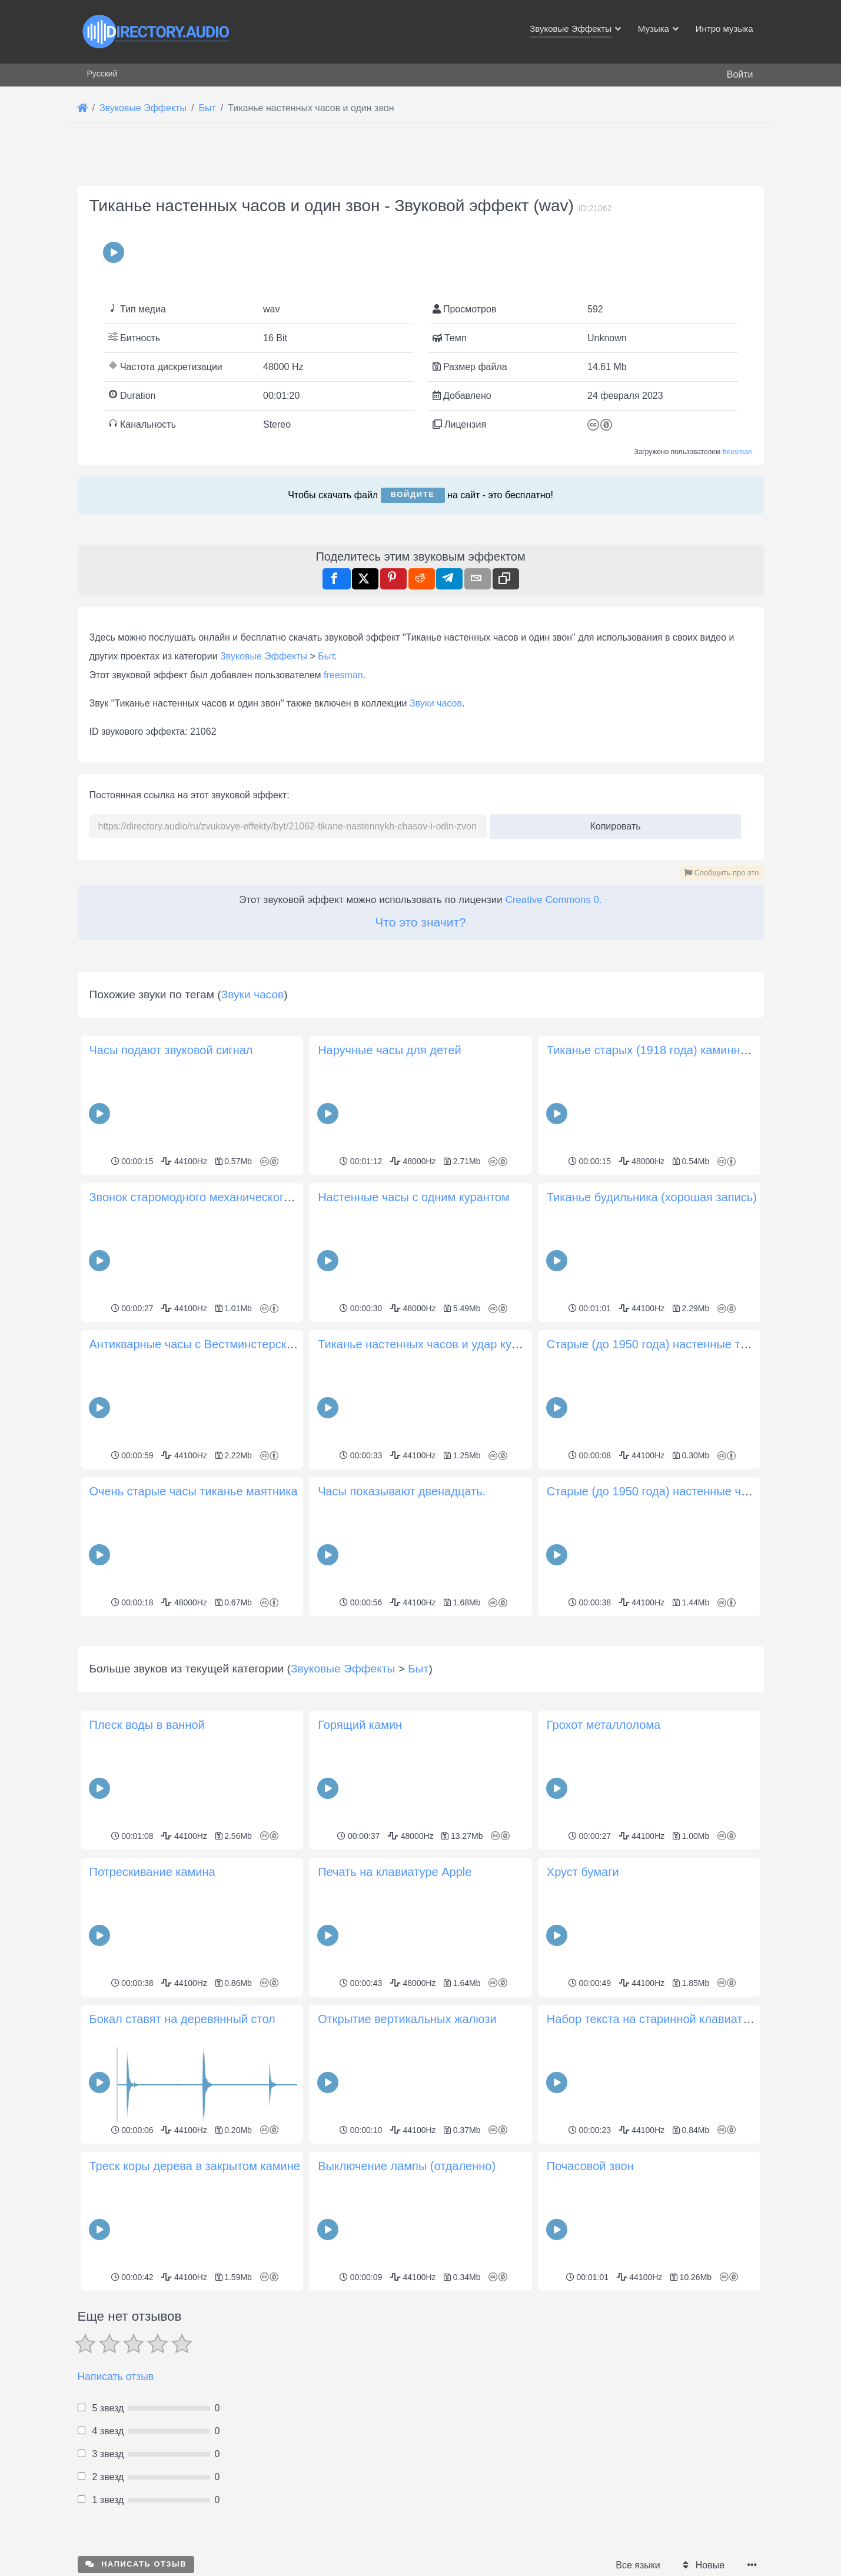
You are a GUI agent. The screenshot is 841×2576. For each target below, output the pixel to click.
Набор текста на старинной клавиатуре (654, 2018)
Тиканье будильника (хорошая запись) (652, 1197)
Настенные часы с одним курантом (414, 1197)
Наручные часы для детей (389, 1050)
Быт (326, 656)
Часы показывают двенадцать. (402, 1491)
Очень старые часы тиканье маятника (193, 1491)
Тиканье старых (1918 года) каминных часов (668, 1050)
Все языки (638, 2565)
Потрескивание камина (152, 1871)
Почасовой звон (590, 2166)
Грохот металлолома (603, 1724)
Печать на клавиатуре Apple (394, 1871)
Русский (102, 73)
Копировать (610, 822)
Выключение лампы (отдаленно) (407, 2166)
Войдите (413, 494)
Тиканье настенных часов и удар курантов (433, 1344)
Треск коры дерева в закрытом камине (194, 2166)
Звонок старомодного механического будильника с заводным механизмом (292, 1197)
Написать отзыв (116, 2376)
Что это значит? (420, 922)
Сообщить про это (721, 872)
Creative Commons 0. (553, 899)
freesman (737, 452)
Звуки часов (436, 703)
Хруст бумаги (583, 1871)
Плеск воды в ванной (147, 1724)
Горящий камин (360, 1724)
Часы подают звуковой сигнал (171, 1050)
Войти (740, 74)
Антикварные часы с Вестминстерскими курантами (228, 1344)
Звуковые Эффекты (263, 656)
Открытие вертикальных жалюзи (407, 2018)
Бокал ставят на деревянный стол (182, 2018)
